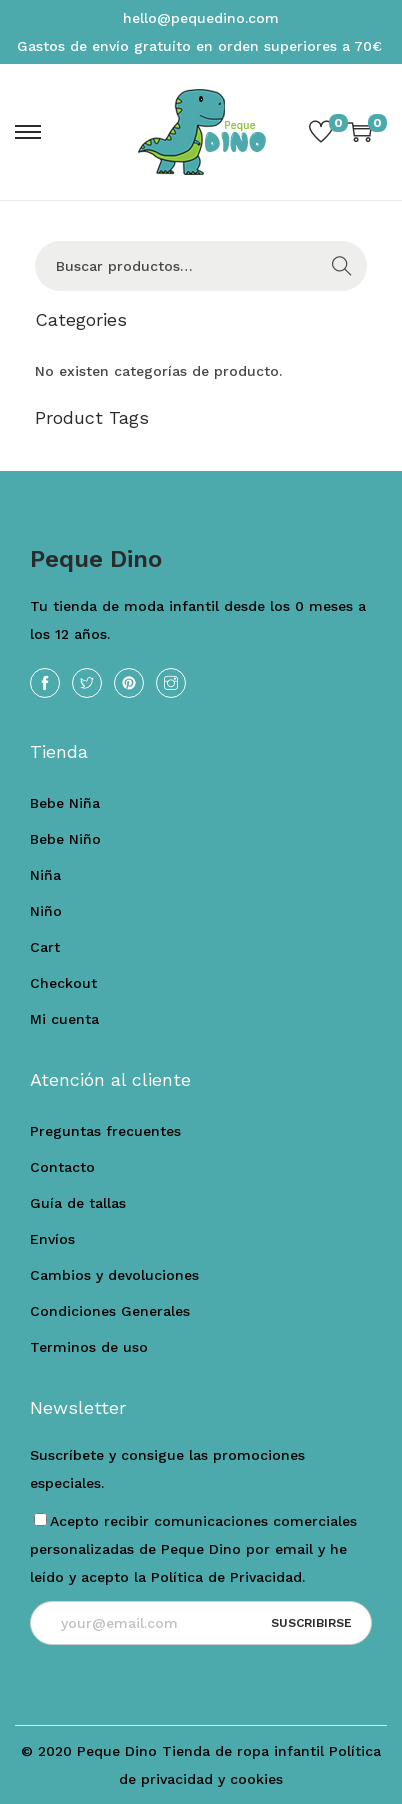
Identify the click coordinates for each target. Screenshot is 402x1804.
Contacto (62, 1167)
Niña (45, 875)
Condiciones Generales (110, 1311)
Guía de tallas (78, 1203)
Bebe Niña (65, 803)
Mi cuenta (64, 1019)
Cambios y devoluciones (114, 1275)
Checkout (63, 983)
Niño (46, 911)
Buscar (342, 266)
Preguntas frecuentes (105, 1131)
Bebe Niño (65, 839)
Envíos (52, 1239)
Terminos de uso (89, 1347)
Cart (45, 947)
